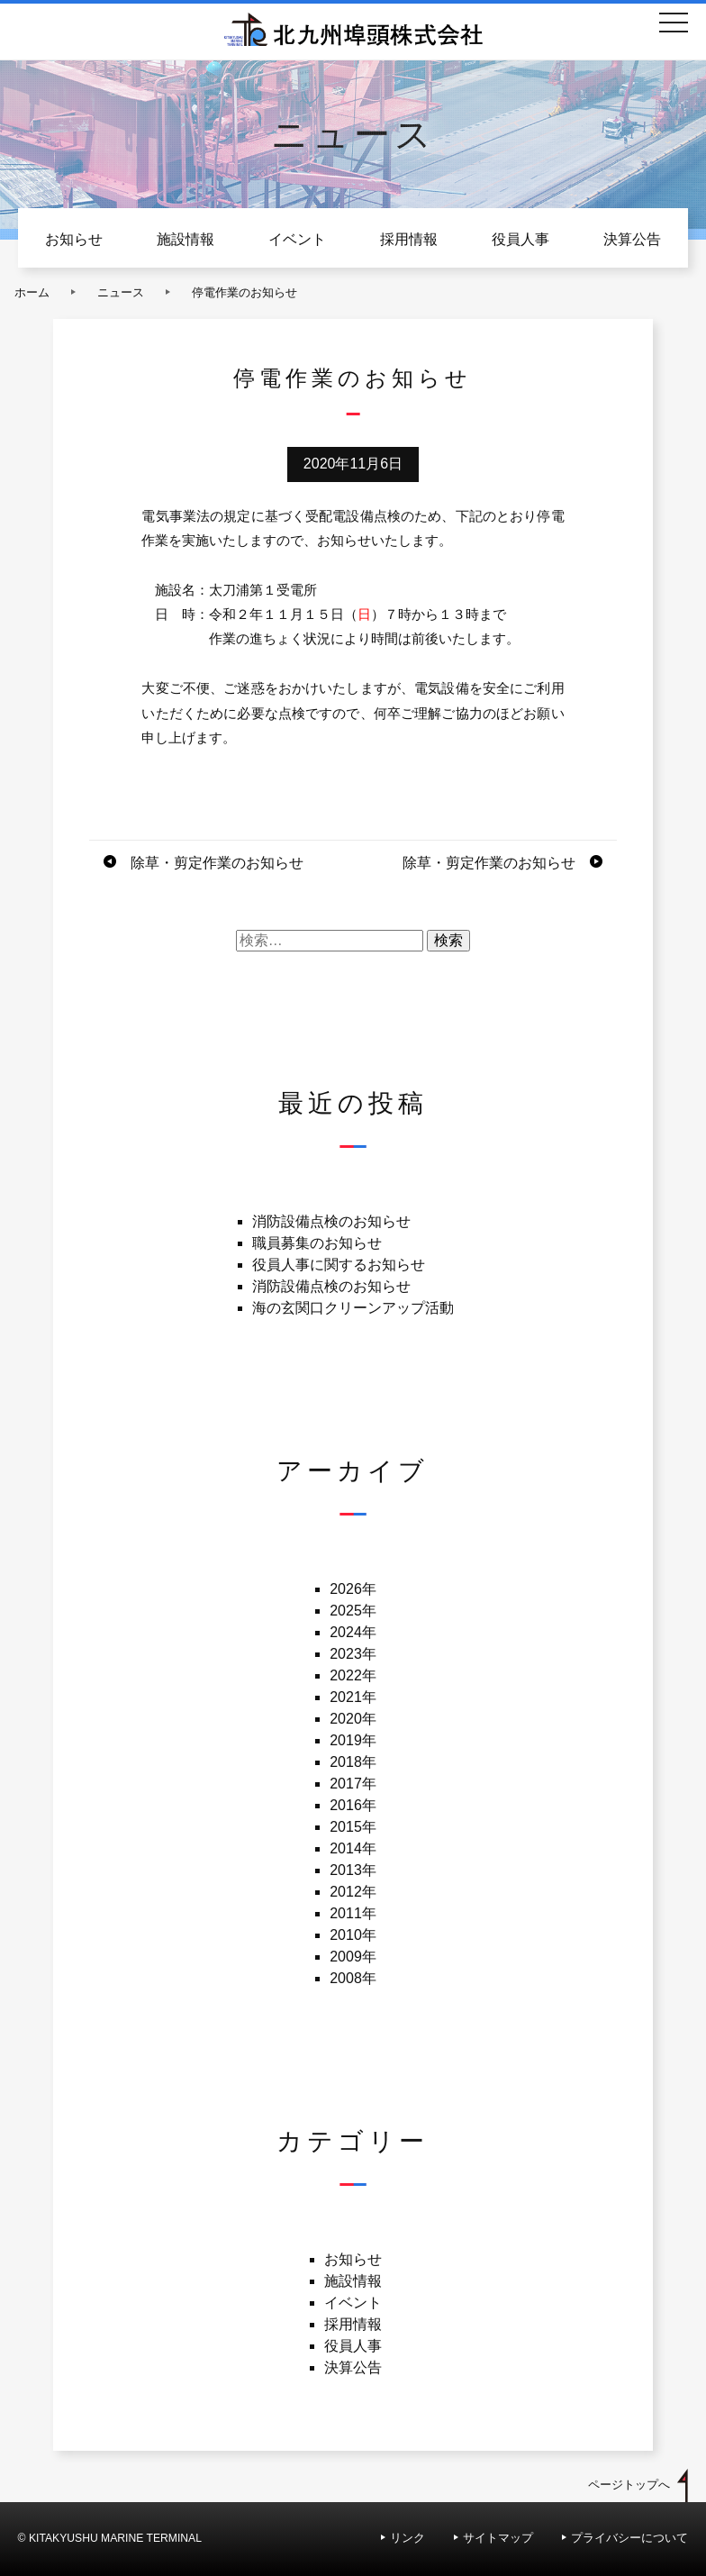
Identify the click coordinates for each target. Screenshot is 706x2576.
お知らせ (74, 239)
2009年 (353, 1956)
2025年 (353, 1610)
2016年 (353, 1805)
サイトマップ (498, 2537)
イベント (297, 239)
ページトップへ (629, 2484)
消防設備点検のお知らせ (331, 1221)
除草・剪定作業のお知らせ (217, 862)
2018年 (353, 1762)
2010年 (353, 1935)
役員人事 (520, 239)
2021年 (353, 1697)
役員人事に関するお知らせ (338, 1264)
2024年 (353, 1632)
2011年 (353, 1913)
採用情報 (409, 239)
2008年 (353, 1978)
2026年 (353, 1589)
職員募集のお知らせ (317, 1243)
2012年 (353, 1891)
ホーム (32, 292)
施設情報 (185, 239)
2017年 (353, 1783)
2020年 (353, 1718)
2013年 (353, 1870)
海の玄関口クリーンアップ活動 (353, 1307)
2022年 (353, 1675)
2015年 (353, 1826)
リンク (407, 2537)
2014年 (353, 1848)
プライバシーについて (629, 2537)
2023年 (353, 1653)
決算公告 (632, 239)
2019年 (353, 1740)
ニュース (120, 292)
